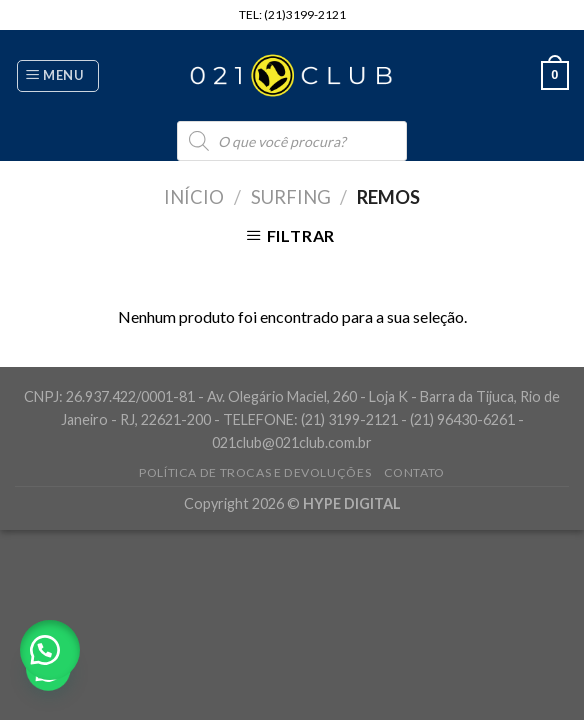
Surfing (291, 197)
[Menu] (58, 76)
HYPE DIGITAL (352, 503)
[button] (50, 650)
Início (194, 197)
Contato (414, 472)
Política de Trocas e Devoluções (255, 472)
